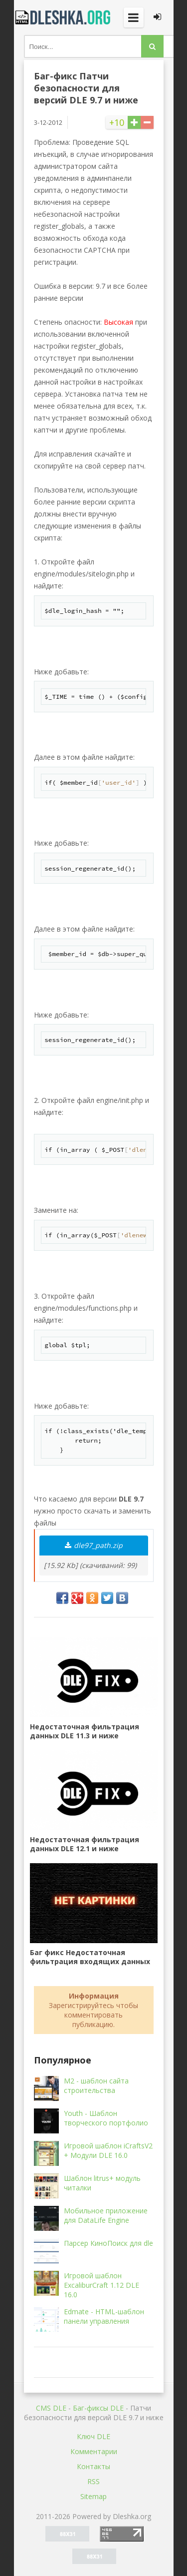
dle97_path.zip (94, 1545)
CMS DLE (51, 2408)
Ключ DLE (93, 2436)
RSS (93, 2481)
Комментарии (93, 2451)
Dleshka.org (64, 17)
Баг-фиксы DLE (98, 2408)
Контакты (93, 2466)
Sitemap (93, 2496)
